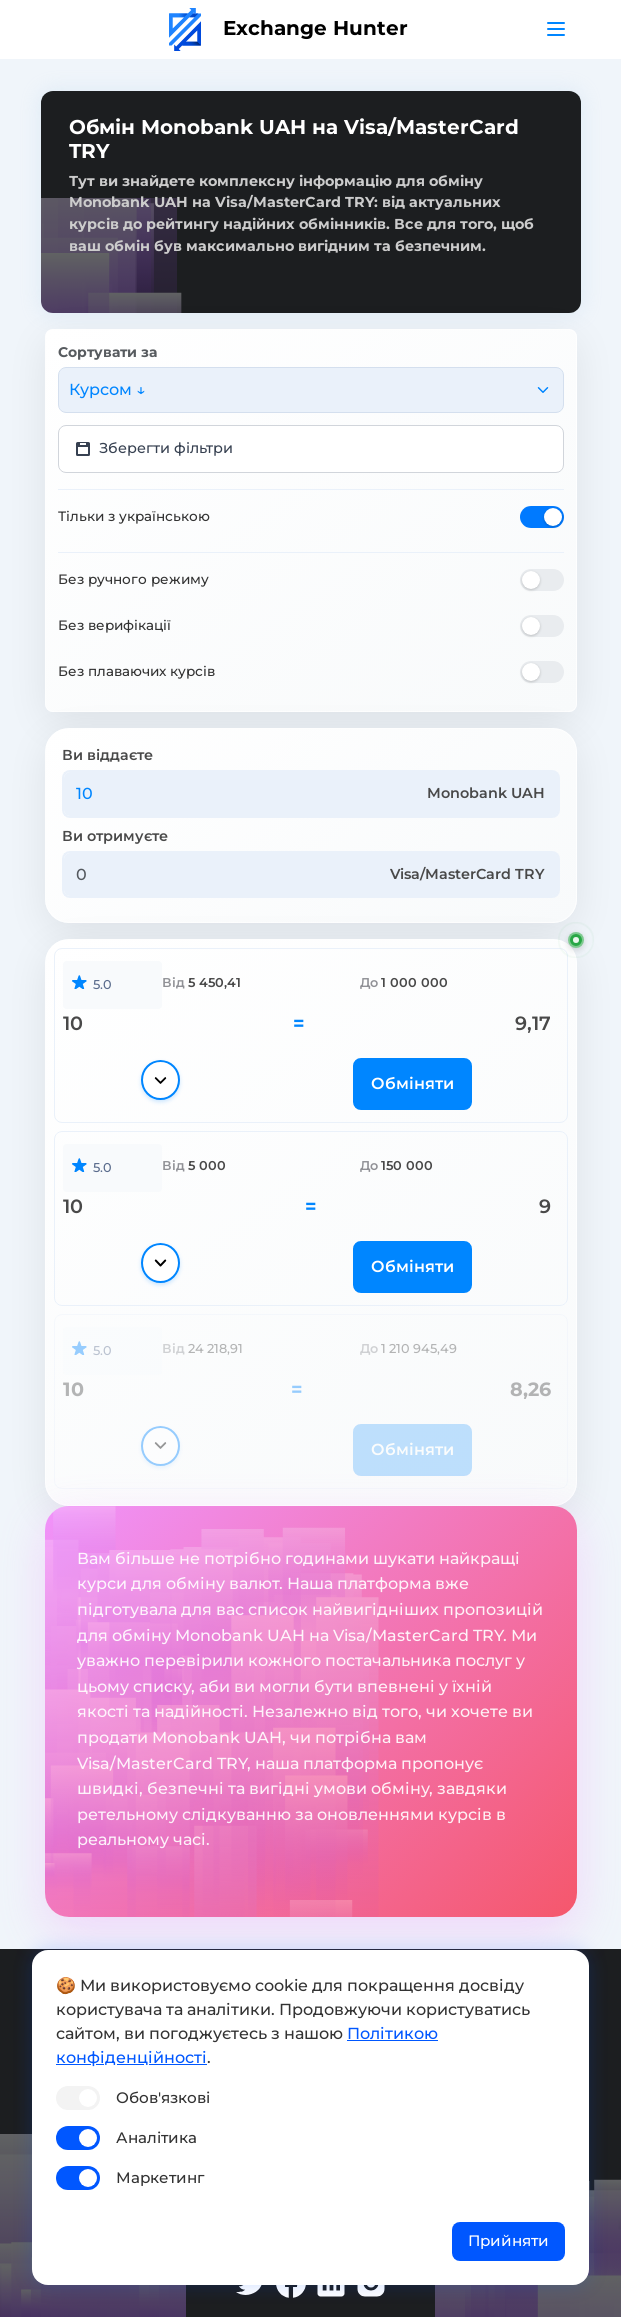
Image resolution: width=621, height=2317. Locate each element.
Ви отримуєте (115, 836)
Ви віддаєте (107, 755)
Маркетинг (160, 2177)
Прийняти (508, 2240)
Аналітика (156, 2137)
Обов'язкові (163, 2097)
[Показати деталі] (160, 1080)
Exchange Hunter (288, 28)
